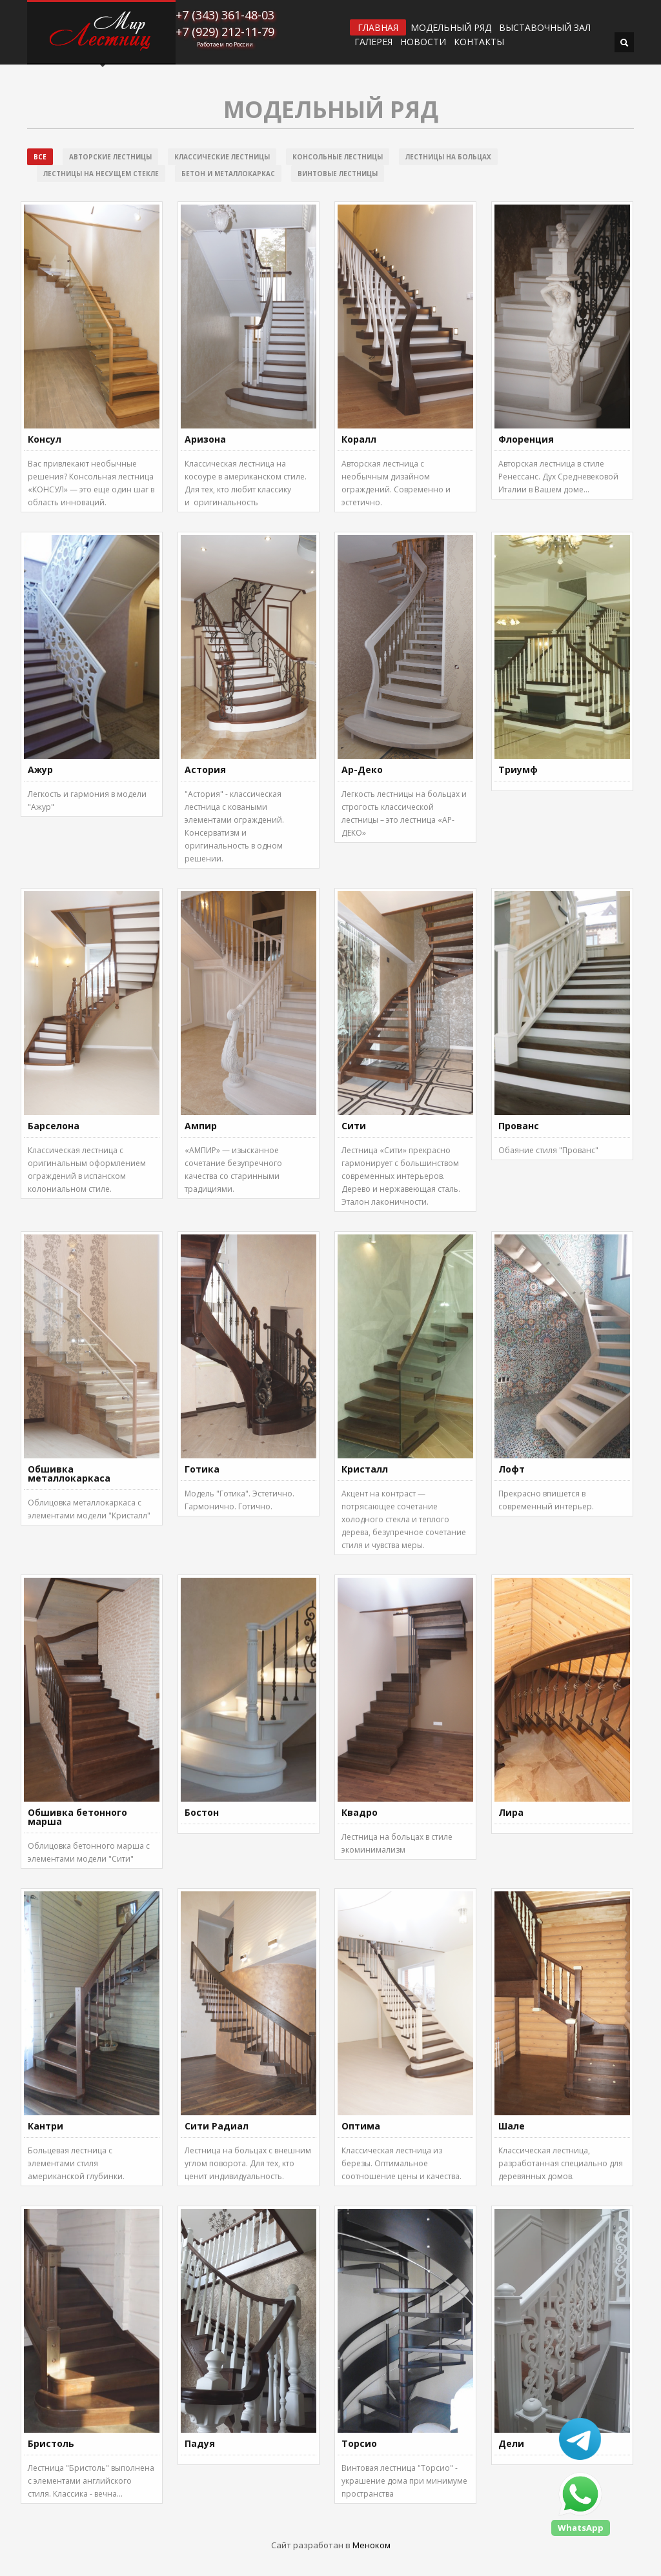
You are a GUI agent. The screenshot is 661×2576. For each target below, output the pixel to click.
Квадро (359, 1812)
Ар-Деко (362, 769)
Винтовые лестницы (338, 173)
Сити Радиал (217, 2126)
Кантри (45, 2126)
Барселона (53, 1126)
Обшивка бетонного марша (77, 1816)
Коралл (358, 439)
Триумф (518, 769)
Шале (511, 2126)
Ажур (40, 769)
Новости (423, 41)
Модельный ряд (451, 27)
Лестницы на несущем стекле (101, 173)
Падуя (200, 2443)
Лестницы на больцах (448, 156)
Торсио (359, 2443)
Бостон (202, 1812)
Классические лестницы (222, 156)
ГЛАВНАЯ (378, 27)
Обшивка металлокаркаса (69, 1473)
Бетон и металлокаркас (228, 173)
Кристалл (364, 1469)
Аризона (205, 439)
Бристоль (51, 2443)
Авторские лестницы (110, 156)
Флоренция (526, 439)
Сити (353, 1126)
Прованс (518, 1126)
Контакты (479, 41)
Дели (511, 2443)
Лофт (511, 1469)
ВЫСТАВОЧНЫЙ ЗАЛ (545, 27)
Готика (202, 1469)
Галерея (373, 41)
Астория (205, 769)
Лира (511, 1812)
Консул (44, 439)
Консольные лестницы (337, 156)
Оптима (360, 2126)
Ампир (201, 1126)
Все (40, 156)
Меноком (371, 2545)
